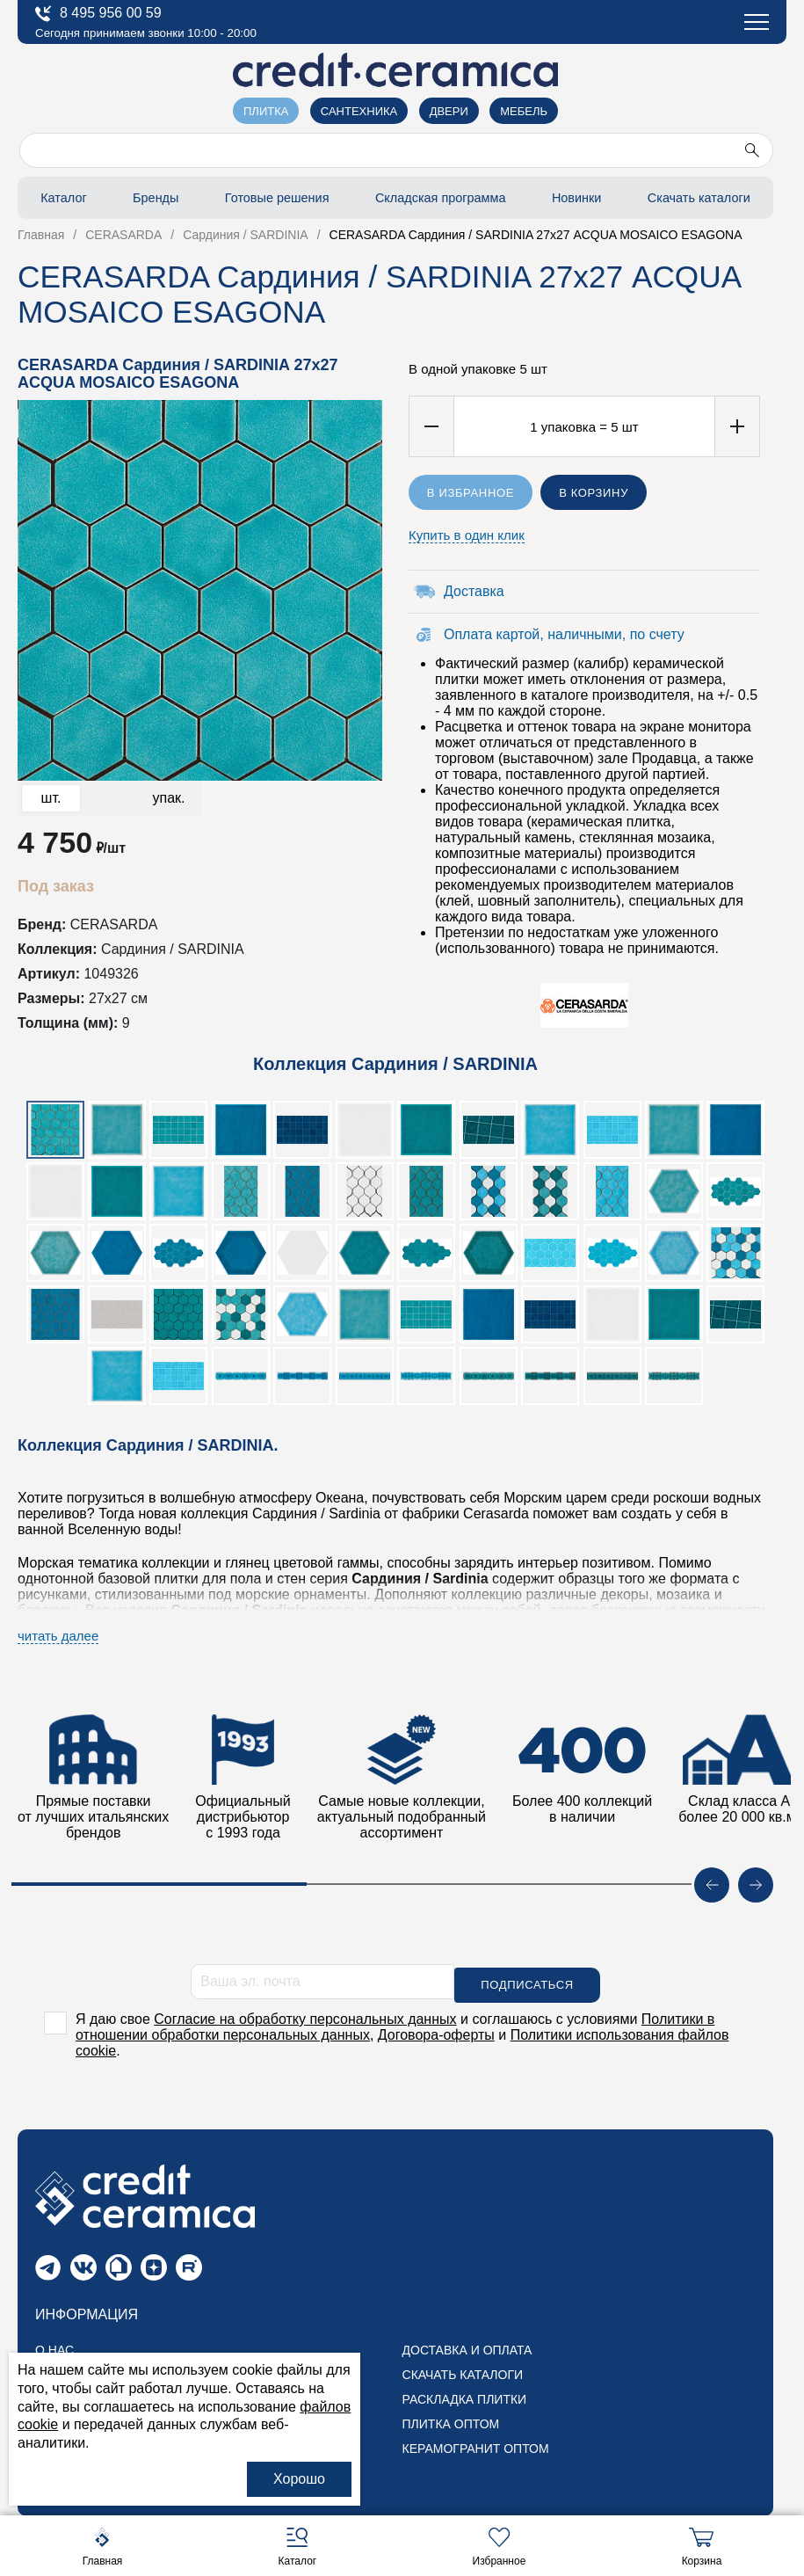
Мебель (523, 111)
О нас (54, 2347)
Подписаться (527, 1982)
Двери (449, 111)
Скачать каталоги (698, 197)
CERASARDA (114, 924)
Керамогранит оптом (475, 2446)
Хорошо (299, 2478)
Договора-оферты (436, 2031)
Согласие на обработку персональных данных (305, 2015)
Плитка (265, 111)
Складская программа (438, 197)
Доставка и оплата (467, 2347)
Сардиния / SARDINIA (172, 949)
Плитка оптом (451, 2421)
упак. (168, 797)
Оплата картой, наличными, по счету (564, 634)
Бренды (150, 197)
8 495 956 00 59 (98, 13)
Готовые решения (272, 197)
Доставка (474, 591)
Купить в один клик (467, 535)
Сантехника (359, 111)
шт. (51, 797)
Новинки (576, 197)
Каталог (61, 197)
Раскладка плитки (464, 2397)
